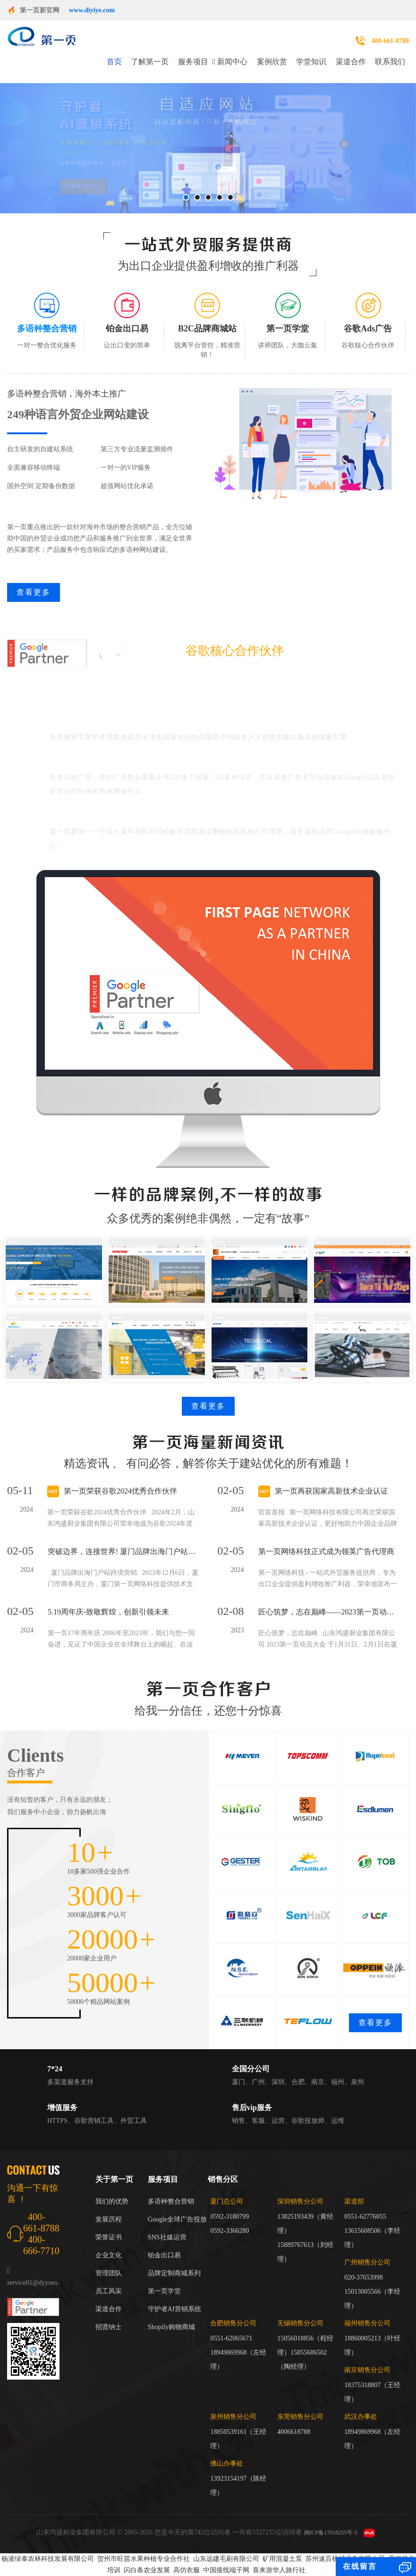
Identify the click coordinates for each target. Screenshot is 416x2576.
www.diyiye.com (92, 10)
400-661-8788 (390, 40)
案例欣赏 (272, 62)
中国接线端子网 (226, 2570)
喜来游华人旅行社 (279, 2570)
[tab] (46, 321)
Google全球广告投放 (177, 2219)
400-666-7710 (41, 2245)
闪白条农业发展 (147, 2570)
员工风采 (108, 2291)
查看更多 (34, 592)
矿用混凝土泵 (282, 2558)
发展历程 (108, 2219)
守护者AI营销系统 (174, 2309)
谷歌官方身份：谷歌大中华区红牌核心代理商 (135, 816)
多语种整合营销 (171, 2201)
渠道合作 (351, 62)
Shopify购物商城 (171, 2327)
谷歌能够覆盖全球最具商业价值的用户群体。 (135, 722)
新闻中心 (232, 62)
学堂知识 (311, 62)
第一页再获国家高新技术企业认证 (331, 1491)
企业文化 (108, 2255)
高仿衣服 (186, 2570)
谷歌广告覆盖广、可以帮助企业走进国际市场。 (139, 762)
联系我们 (390, 62)
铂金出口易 (164, 2255)
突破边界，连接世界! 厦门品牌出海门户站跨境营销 (123, 1551)
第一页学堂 (164, 2291)
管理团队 (108, 2273)
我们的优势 (111, 2201)
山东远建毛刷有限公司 (226, 2558)
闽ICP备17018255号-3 (330, 2532)
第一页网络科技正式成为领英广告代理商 (326, 1551)
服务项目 (193, 62)
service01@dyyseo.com (38, 2282)
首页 (114, 62)
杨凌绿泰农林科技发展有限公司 (47, 2558)
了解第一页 (150, 62)
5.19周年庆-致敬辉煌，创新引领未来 (108, 1612)
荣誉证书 (108, 2237)
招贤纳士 (108, 2327)
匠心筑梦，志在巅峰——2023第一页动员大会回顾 (329, 1612)
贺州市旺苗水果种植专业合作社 (143, 2558)
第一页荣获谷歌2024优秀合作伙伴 (120, 1491)
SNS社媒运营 (167, 2237)
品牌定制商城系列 (174, 2273)
